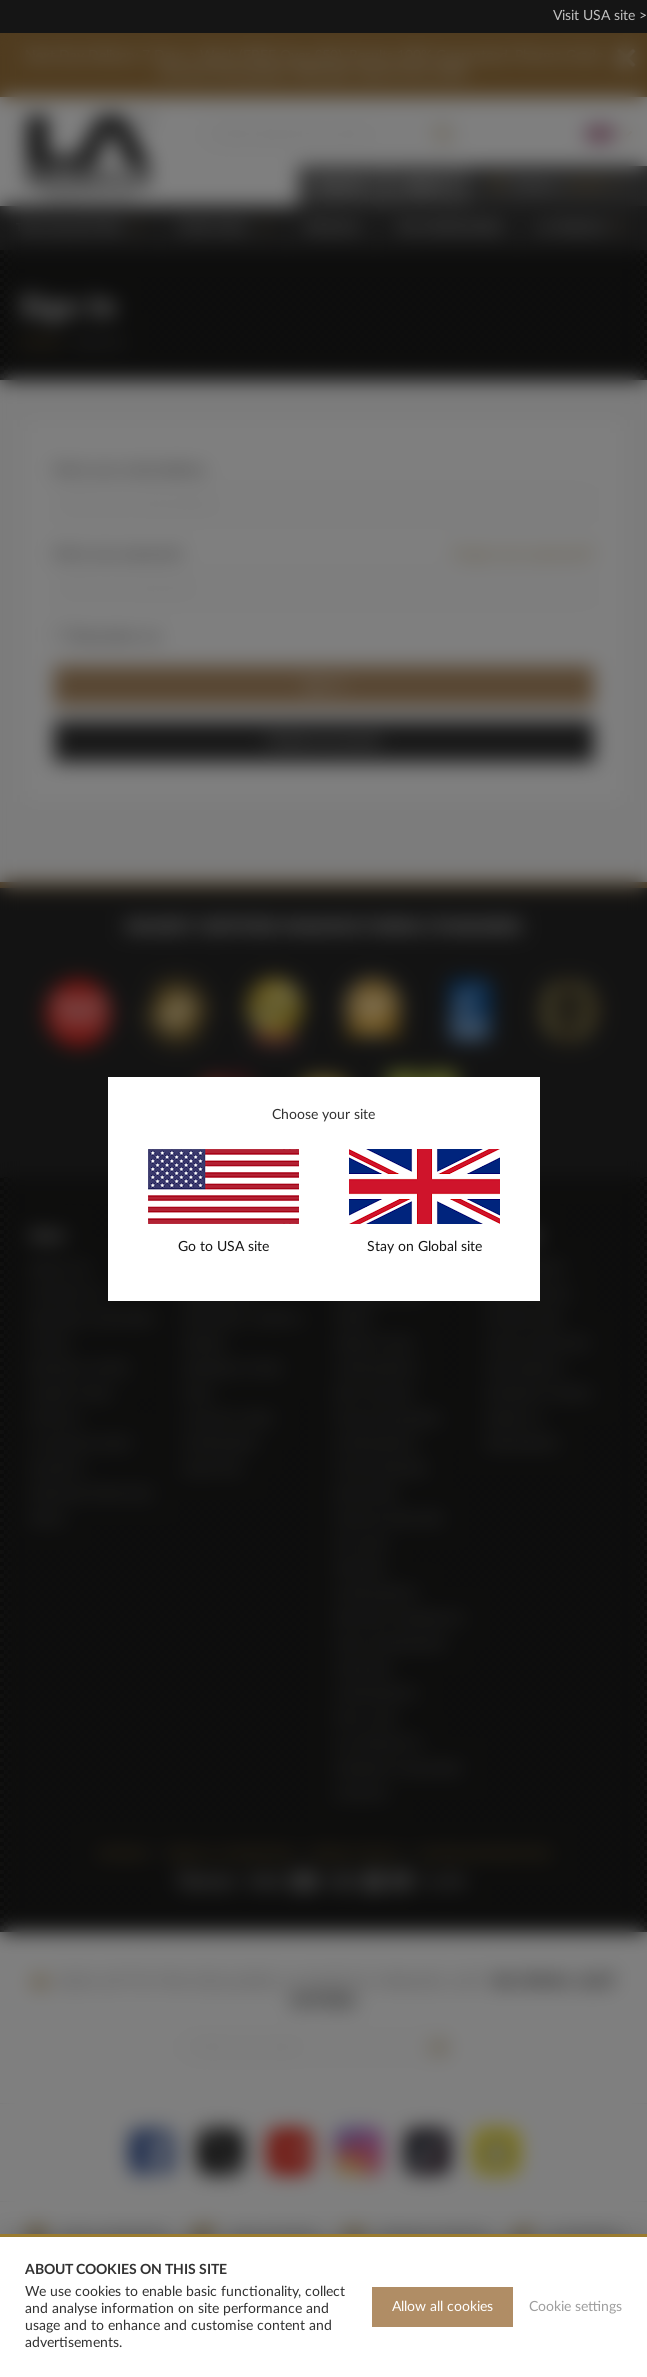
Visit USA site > (600, 16)
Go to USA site (223, 1247)
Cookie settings (575, 2307)
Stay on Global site (424, 1247)
